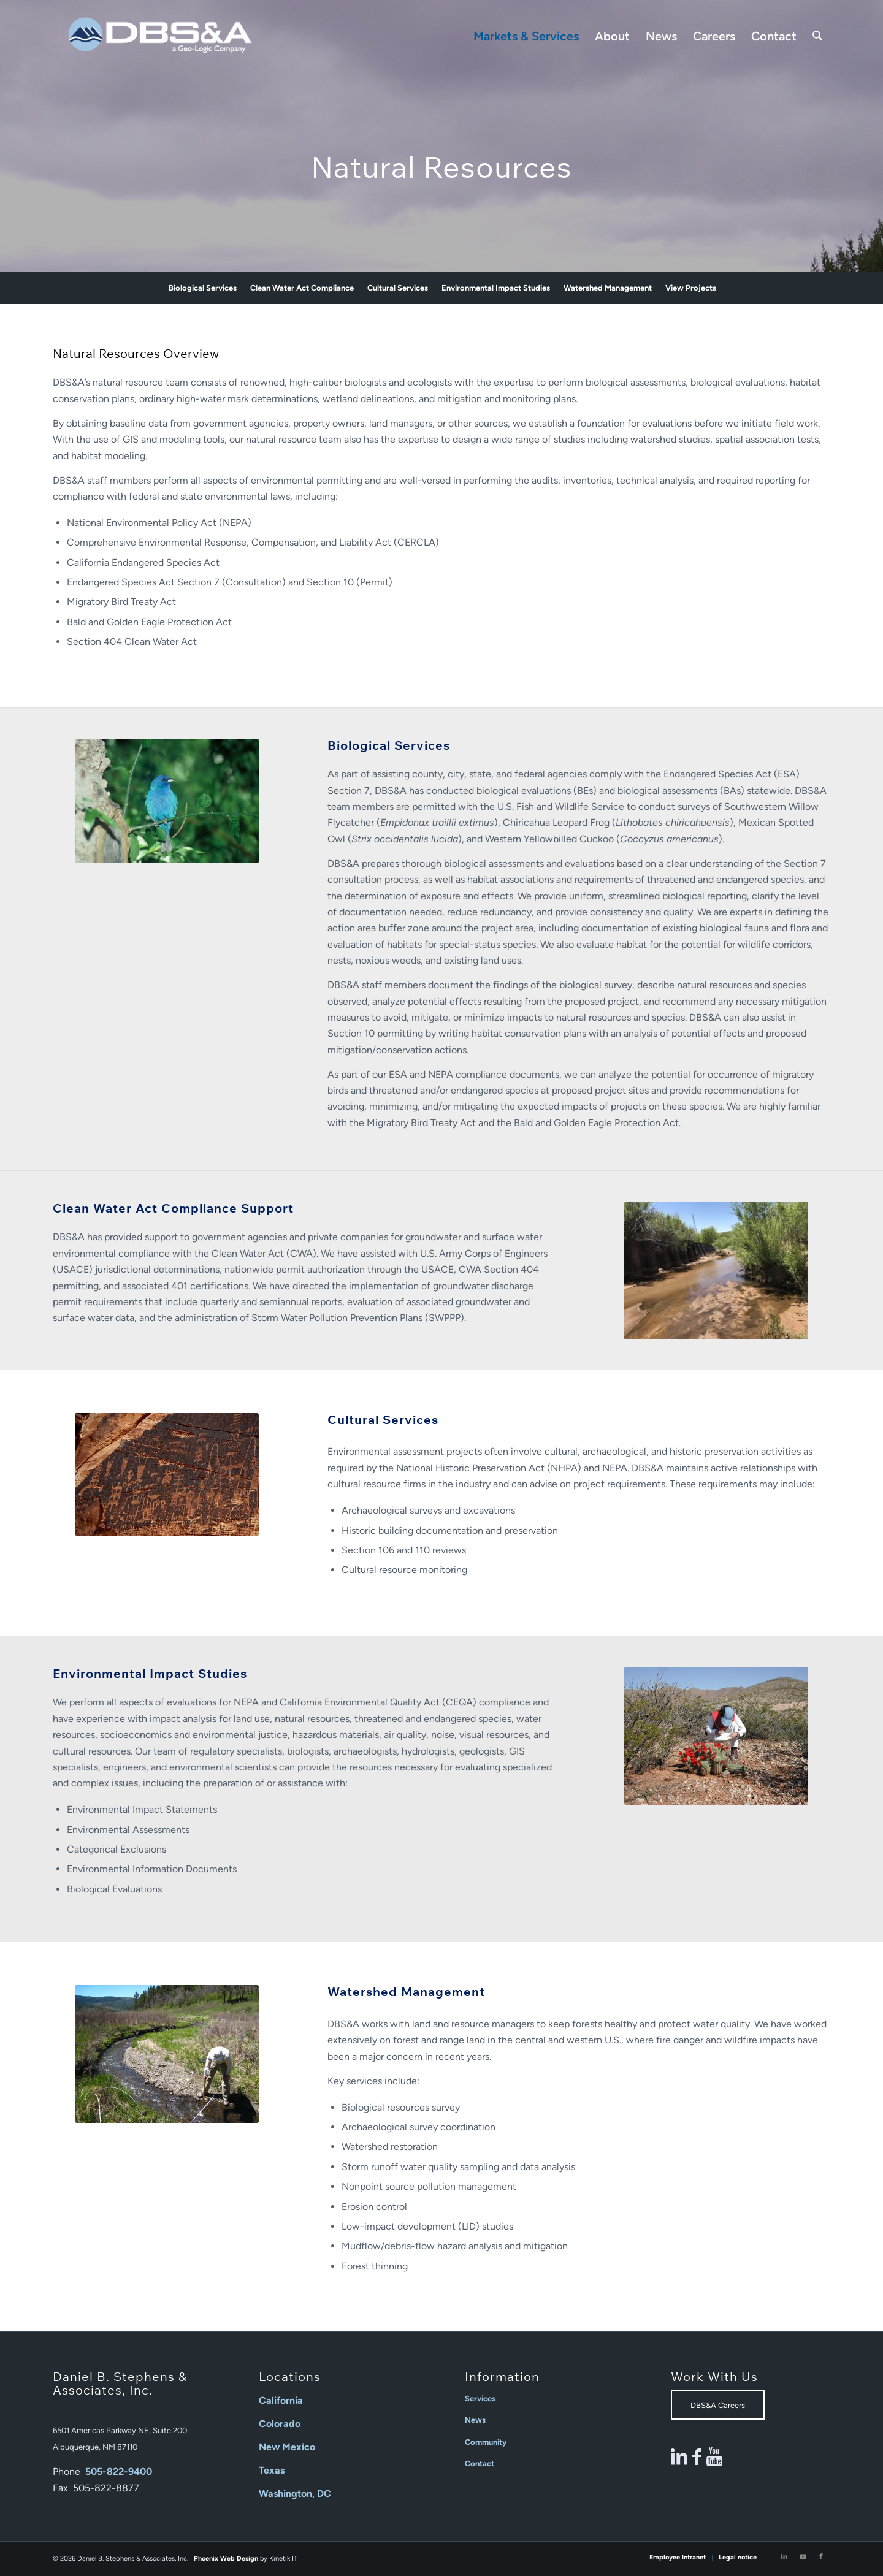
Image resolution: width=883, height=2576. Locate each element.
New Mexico (287, 2447)
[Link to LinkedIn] (784, 2557)
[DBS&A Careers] (718, 2405)
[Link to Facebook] (821, 2557)
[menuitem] (526, 36)
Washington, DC (295, 2493)
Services (480, 2398)
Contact (479, 2463)
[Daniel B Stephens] (160, 36)
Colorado (279, 2423)
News (475, 2420)
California (281, 2400)
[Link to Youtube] (802, 2557)
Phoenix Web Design (226, 2559)
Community (485, 2442)
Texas (272, 2470)
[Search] (817, 36)
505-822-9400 (118, 2471)
